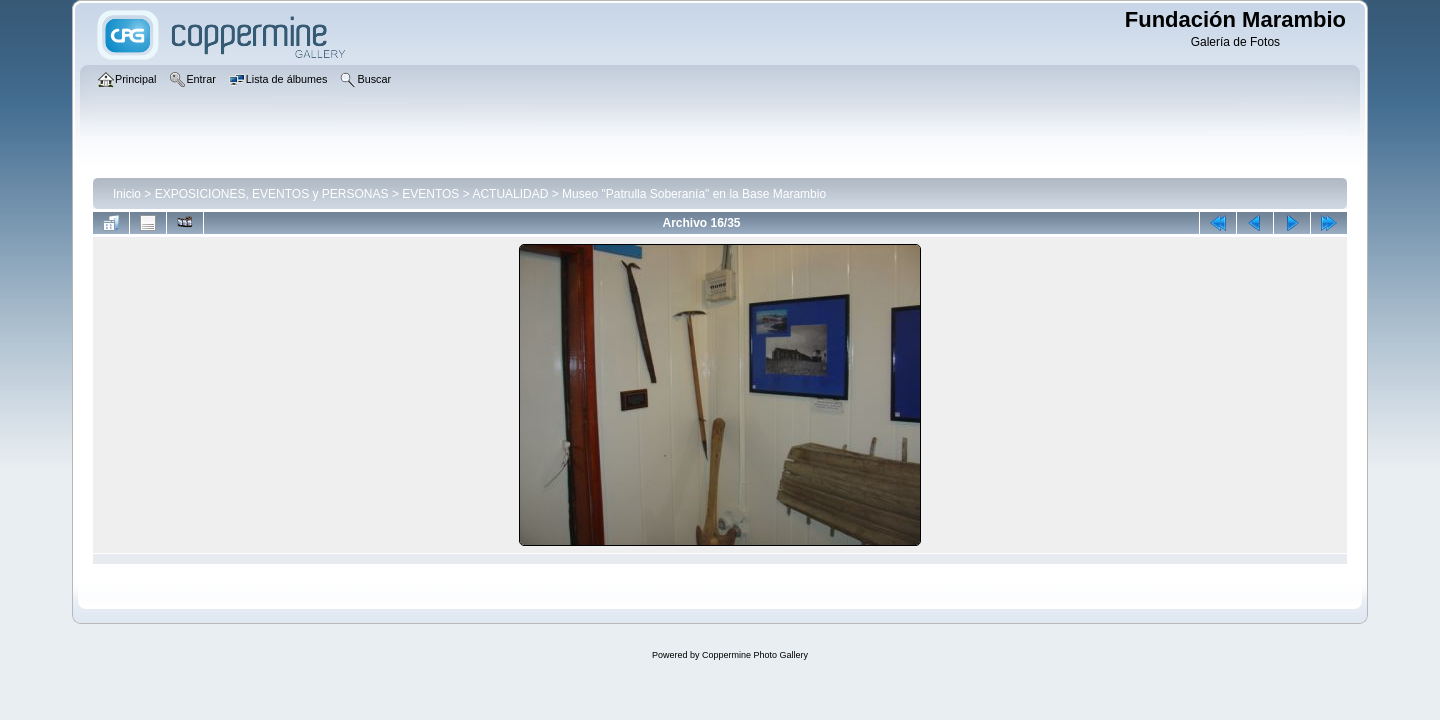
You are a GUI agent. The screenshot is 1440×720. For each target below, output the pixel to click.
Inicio (127, 194)
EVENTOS (430, 194)
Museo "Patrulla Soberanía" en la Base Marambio (694, 194)
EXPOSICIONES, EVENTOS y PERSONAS (272, 194)
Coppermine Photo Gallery (755, 655)
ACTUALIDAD (510, 194)
